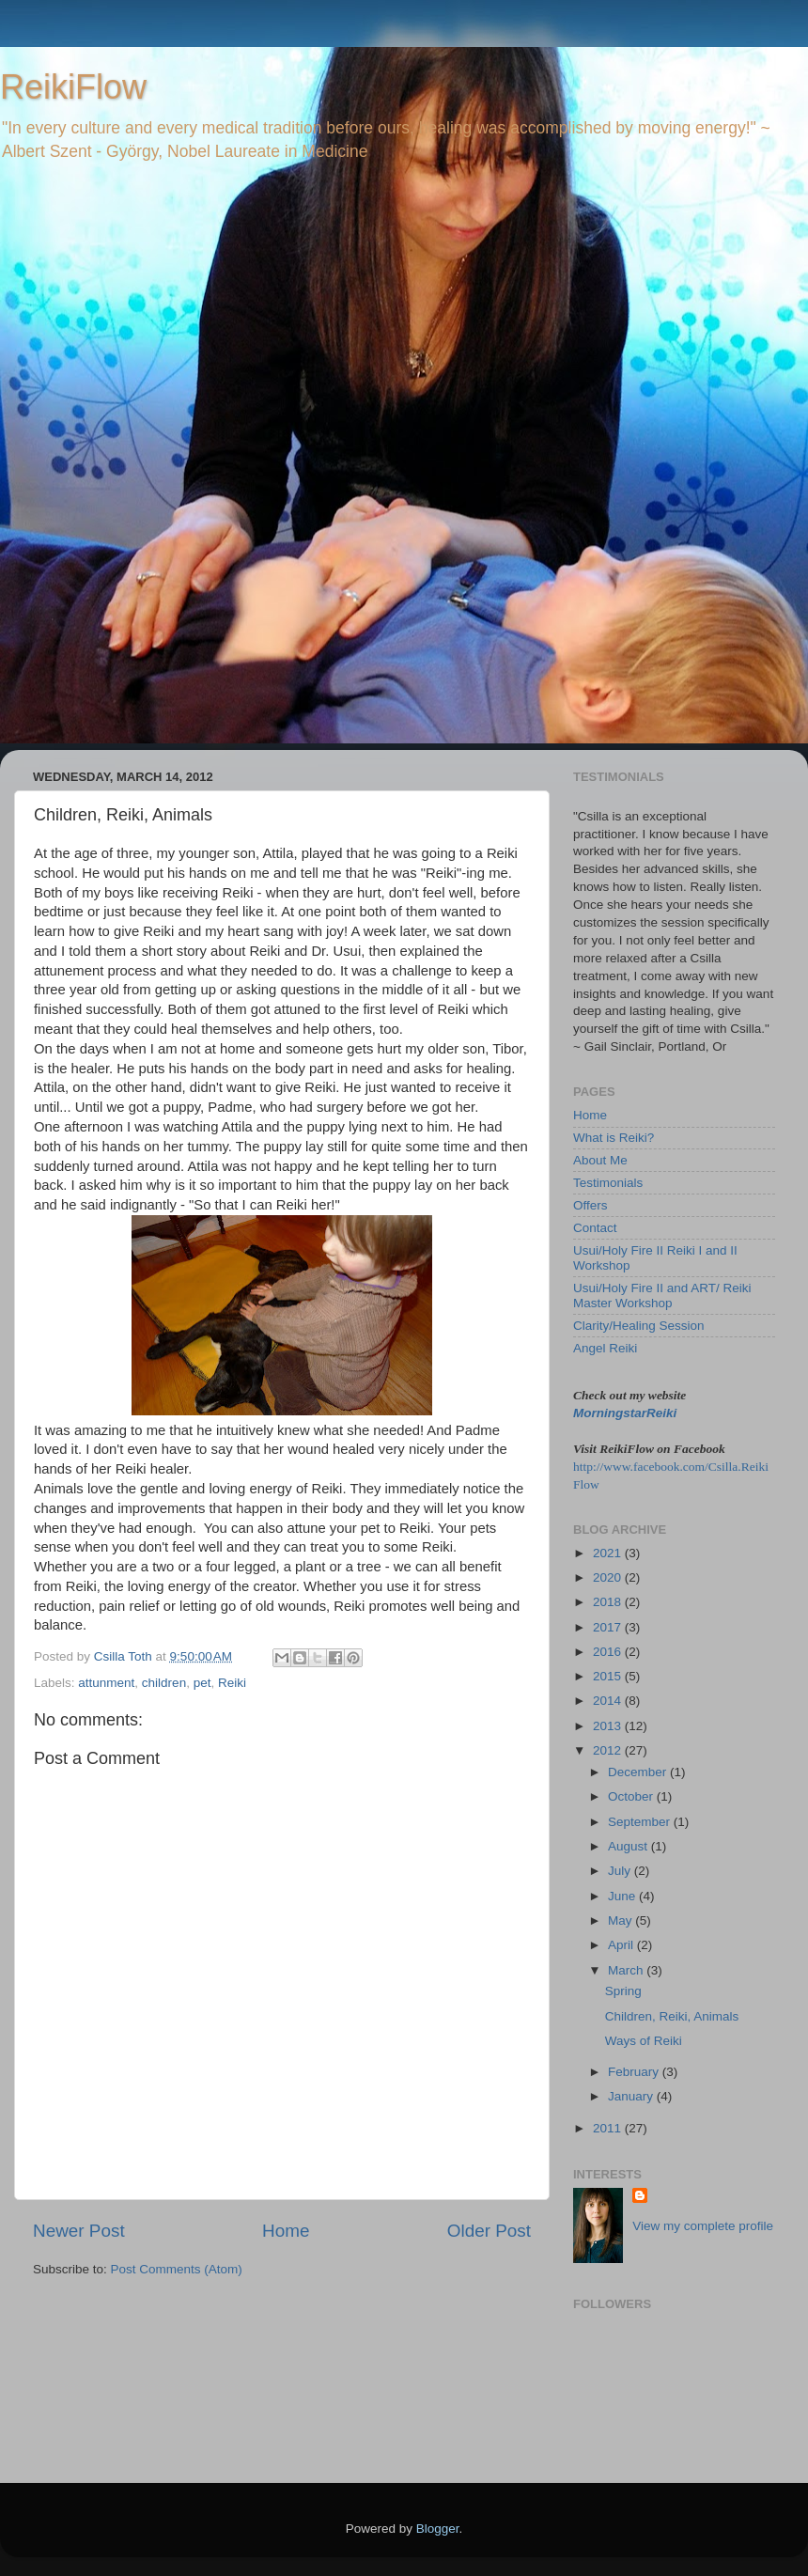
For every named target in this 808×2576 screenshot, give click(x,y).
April (622, 1945)
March (627, 1970)
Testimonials (608, 1183)
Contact (595, 1228)
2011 (609, 2128)
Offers (590, 1205)
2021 (609, 1553)
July (621, 1871)
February (635, 2072)
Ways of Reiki (643, 2041)
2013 (609, 1726)
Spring (623, 1991)
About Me (600, 1160)
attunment (106, 1683)
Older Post (489, 2230)
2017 (609, 1627)
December (639, 1772)
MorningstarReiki (624, 1413)
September (641, 1822)
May (621, 1920)
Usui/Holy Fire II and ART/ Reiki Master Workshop (662, 1295)
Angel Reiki (605, 1348)
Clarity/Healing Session (639, 1326)
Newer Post (79, 2230)
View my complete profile (702, 2226)
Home (285, 2230)
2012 (609, 1750)
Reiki (232, 1683)
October (632, 1796)
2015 (609, 1676)
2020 (609, 1577)
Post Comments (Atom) (176, 2269)
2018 (609, 1602)
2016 (609, 1652)
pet (202, 1683)
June (623, 1896)
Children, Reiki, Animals (672, 2016)
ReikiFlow (73, 87)
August (629, 1846)
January (632, 2096)
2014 (609, 1701)
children (164, 1683)
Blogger (437, 2528)
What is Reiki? (613, 1138)
